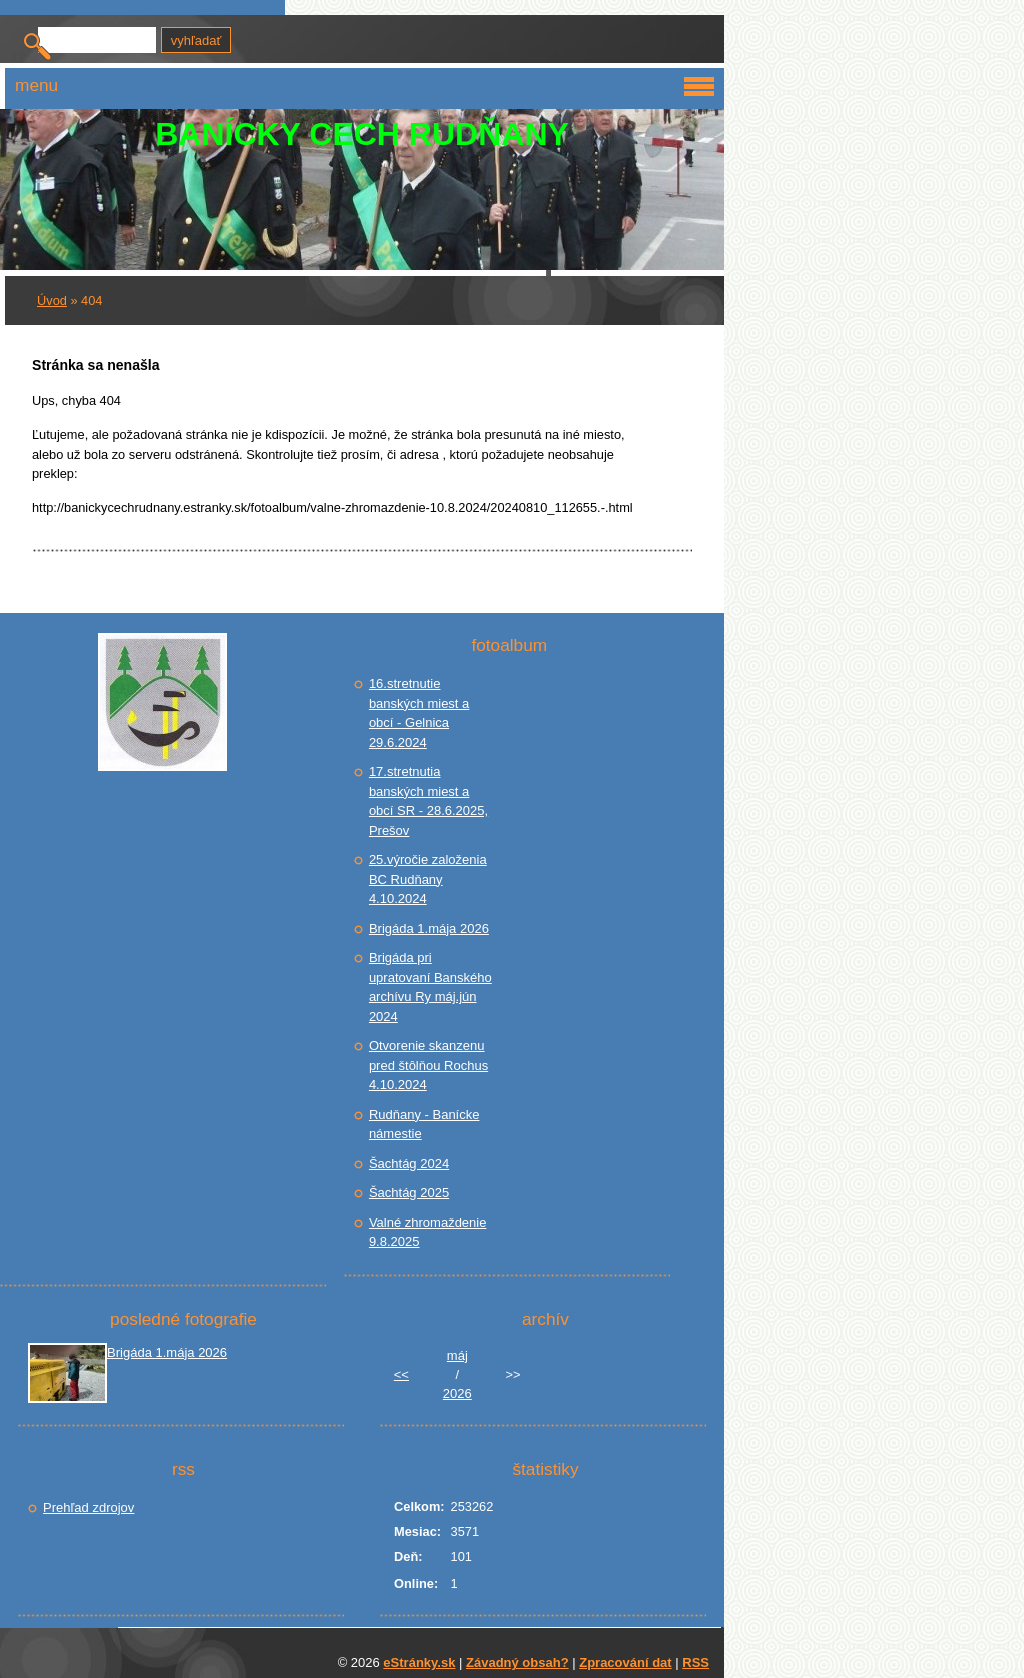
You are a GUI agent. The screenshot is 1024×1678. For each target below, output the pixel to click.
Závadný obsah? (517, 1662)
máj (457, 1355)
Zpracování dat (625, 1662)
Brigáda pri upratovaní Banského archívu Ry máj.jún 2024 (430, 987)
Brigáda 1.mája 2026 (429, 928)
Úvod (52, 300)
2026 (457, 1393)
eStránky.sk (419, 1662)
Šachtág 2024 (409, 1163)
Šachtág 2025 (409, 1192)
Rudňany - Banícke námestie (424, 1124)
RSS (695, 1662)
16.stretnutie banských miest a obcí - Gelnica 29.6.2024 (419, 713)
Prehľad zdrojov (88, 1507)
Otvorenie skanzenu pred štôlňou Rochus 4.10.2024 (428, 1065)
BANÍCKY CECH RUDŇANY (362, 134)
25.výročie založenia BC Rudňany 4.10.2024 (428, 879)
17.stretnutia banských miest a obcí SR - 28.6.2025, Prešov (428, 801)
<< (401, 1374)
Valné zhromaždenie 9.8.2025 (428, 1232)
